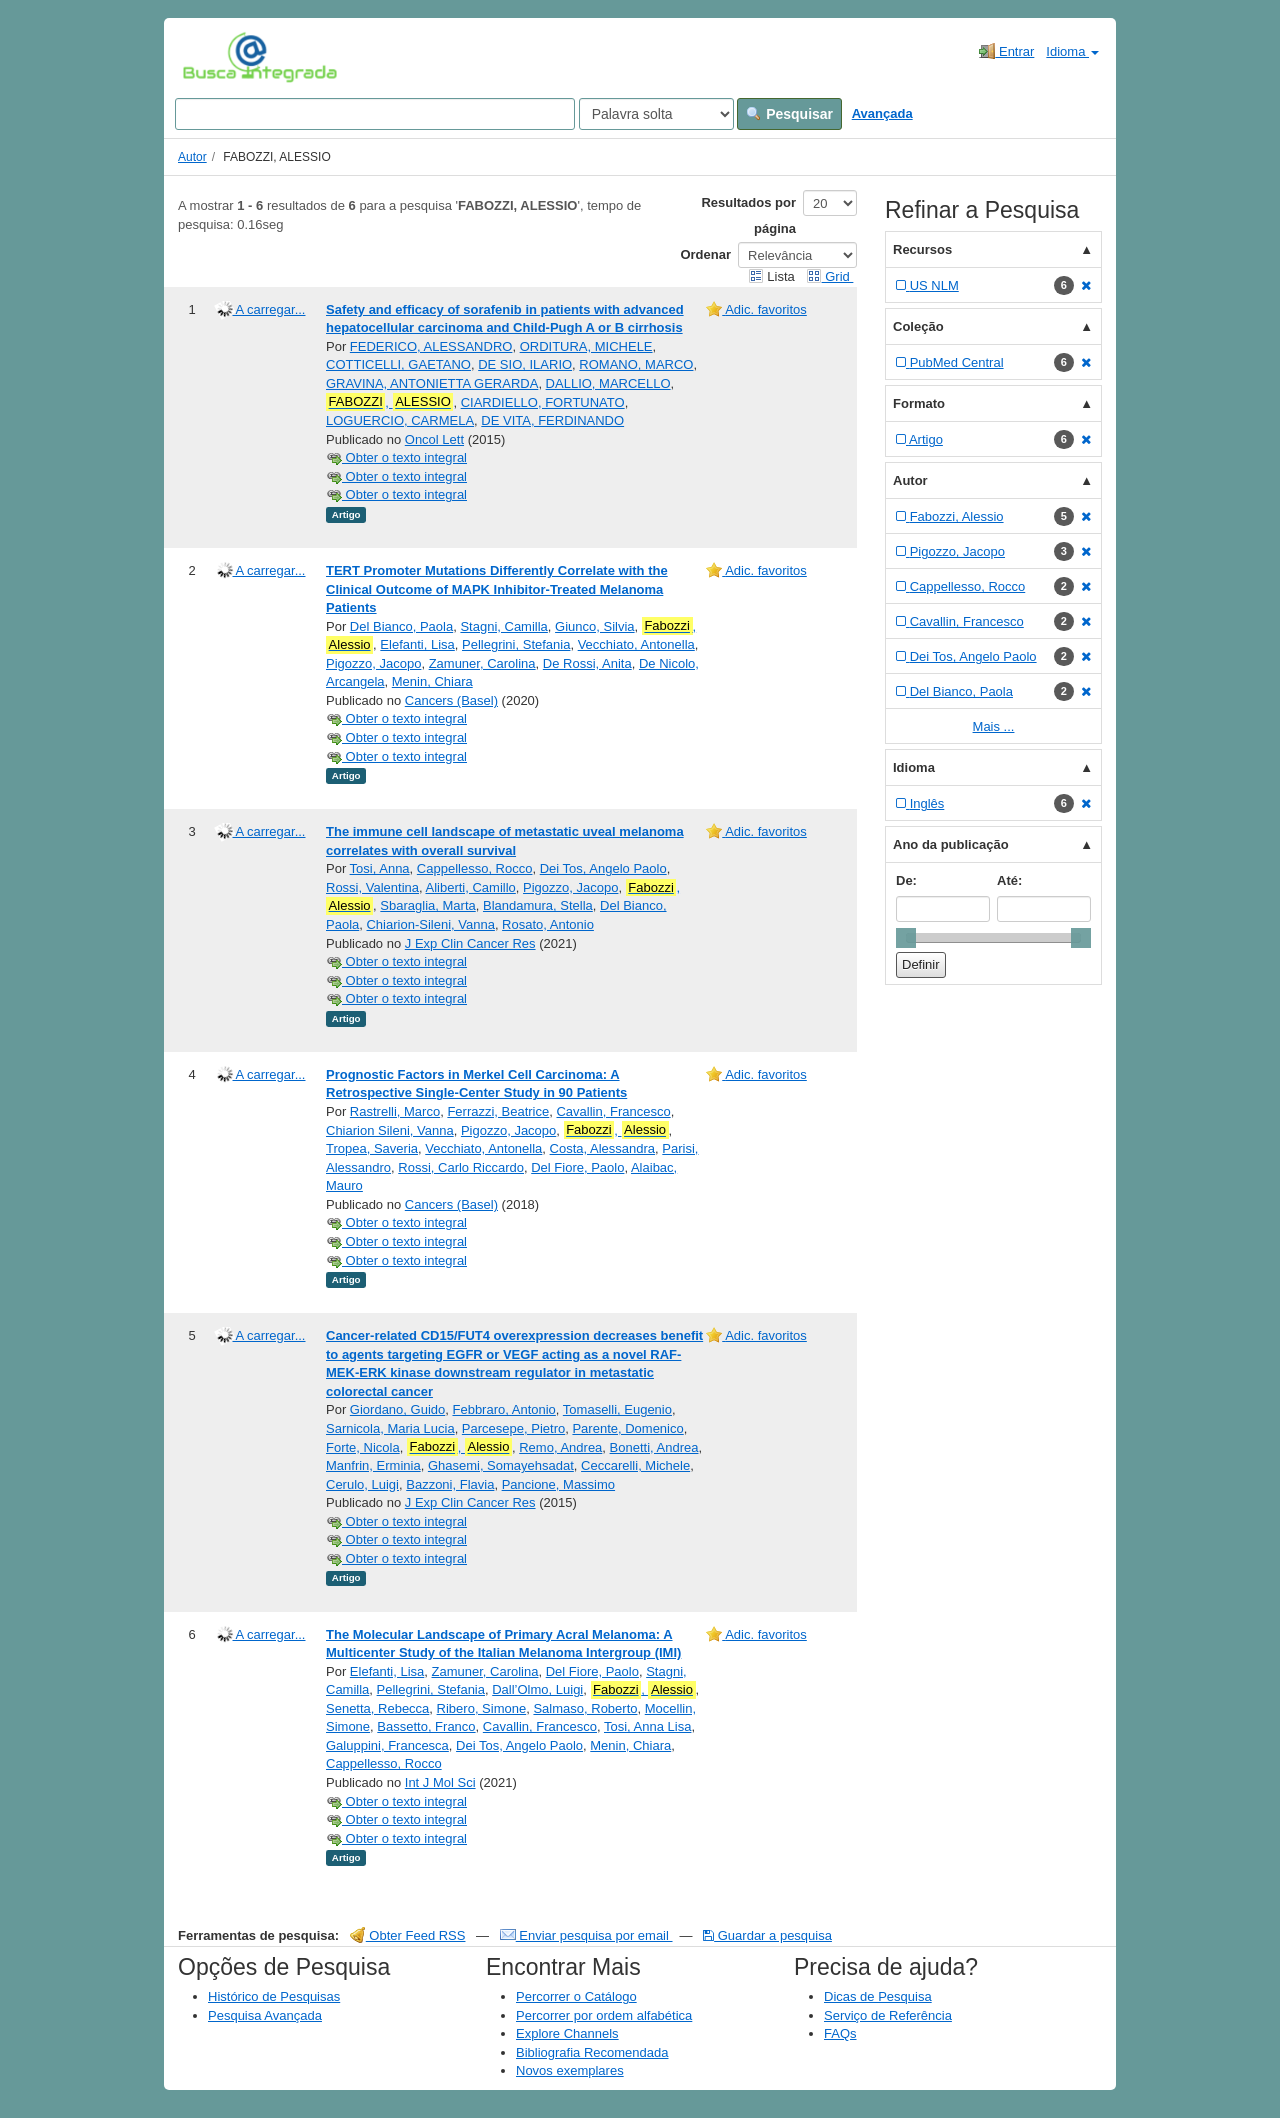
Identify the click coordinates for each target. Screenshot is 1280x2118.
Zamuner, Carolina (482, 663)
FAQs (840, 2033)
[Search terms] (375, 114)
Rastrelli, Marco (395, 1111)
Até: (1009, 880)
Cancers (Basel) (451, 700)
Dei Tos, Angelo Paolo (603, 868)
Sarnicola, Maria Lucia (390, 1428)
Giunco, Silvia (594, 626)
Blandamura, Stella (538, 905)
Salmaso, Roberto (585, 1708)
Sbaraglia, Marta (427, 905)
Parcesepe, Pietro (513, 1428)
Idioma (1072, 51)
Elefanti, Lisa (417, 644)
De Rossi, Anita (587, 663)
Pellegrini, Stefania (516, 644)
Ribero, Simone (482, 1708)
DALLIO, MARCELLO (608, 383)
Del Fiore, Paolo (577, 1167)
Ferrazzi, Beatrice (498, 1111)
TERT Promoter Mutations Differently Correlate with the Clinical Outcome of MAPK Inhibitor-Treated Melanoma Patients (497, 589)
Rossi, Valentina (372, 887)
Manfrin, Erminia (373, 1465)
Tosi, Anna (380, 868)
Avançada (882, 113)
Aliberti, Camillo (471, 887)
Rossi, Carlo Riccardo (461, 1167)
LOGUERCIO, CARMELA (400, 420)
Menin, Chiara (432, 681)
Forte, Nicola (363, 1447)
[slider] (906, 938)
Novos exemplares (570, 2070)
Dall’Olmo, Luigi (537, 1689)
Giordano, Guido (397, 1409)
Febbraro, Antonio (503, 1409)
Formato (919, 403)
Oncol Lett (434, 439)
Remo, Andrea (560, 1447)
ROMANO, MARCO (636, 364)
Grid (830, 276)
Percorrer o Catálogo (576, 1996)
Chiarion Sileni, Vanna (390, 1130)
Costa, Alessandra (603, 1148)
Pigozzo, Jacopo (373, 663)
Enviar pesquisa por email (586, 1935)
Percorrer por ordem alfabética (604, 2015)
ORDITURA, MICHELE (586, 346)
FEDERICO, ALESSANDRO (431, 346)
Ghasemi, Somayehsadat (501, 1465)
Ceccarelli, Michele (635, 1465)
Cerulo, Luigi (362, 1484)
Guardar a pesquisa (767, 1935)
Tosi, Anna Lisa (647, 1726)
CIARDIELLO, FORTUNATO (543, 402)
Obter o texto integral (396, 457)
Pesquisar (789, 114)
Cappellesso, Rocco (475, 868)
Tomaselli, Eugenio (617, 1409)
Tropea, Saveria (372, 1148)
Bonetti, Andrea (654, 1447)
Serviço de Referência (888, 2015)
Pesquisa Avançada (265, 2015)
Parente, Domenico (627, 1428)
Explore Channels (567, 2033)
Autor (192, 157)
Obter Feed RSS (408, 1935)
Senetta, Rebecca (377, 1708)
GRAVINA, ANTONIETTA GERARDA (432, 383)
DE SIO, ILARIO (525, 364)
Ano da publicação (951, 844)
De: (906, 880)
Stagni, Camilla (503, 626)
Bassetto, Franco (426, 1726)
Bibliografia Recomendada (592, 2052)
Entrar (1006, 51)
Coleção (918, 326)
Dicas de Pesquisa (878, 1996)
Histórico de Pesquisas (274, 1996)
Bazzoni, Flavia (450, 1484)
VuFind (213, 57)
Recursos (922, 249)
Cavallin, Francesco (613, 1111)
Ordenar (705, 254)
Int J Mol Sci (440, 1782)
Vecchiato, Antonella (636, 644)
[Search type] (656, 114)
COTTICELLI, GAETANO (398, 364)
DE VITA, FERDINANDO (552, 420)
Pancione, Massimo (558, 1484)
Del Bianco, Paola (401, 626)
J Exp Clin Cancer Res (470, 943)
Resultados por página (748, 215)
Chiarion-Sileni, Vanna (430, 924)
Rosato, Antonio (548, 924)
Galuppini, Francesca (387, 1745)
